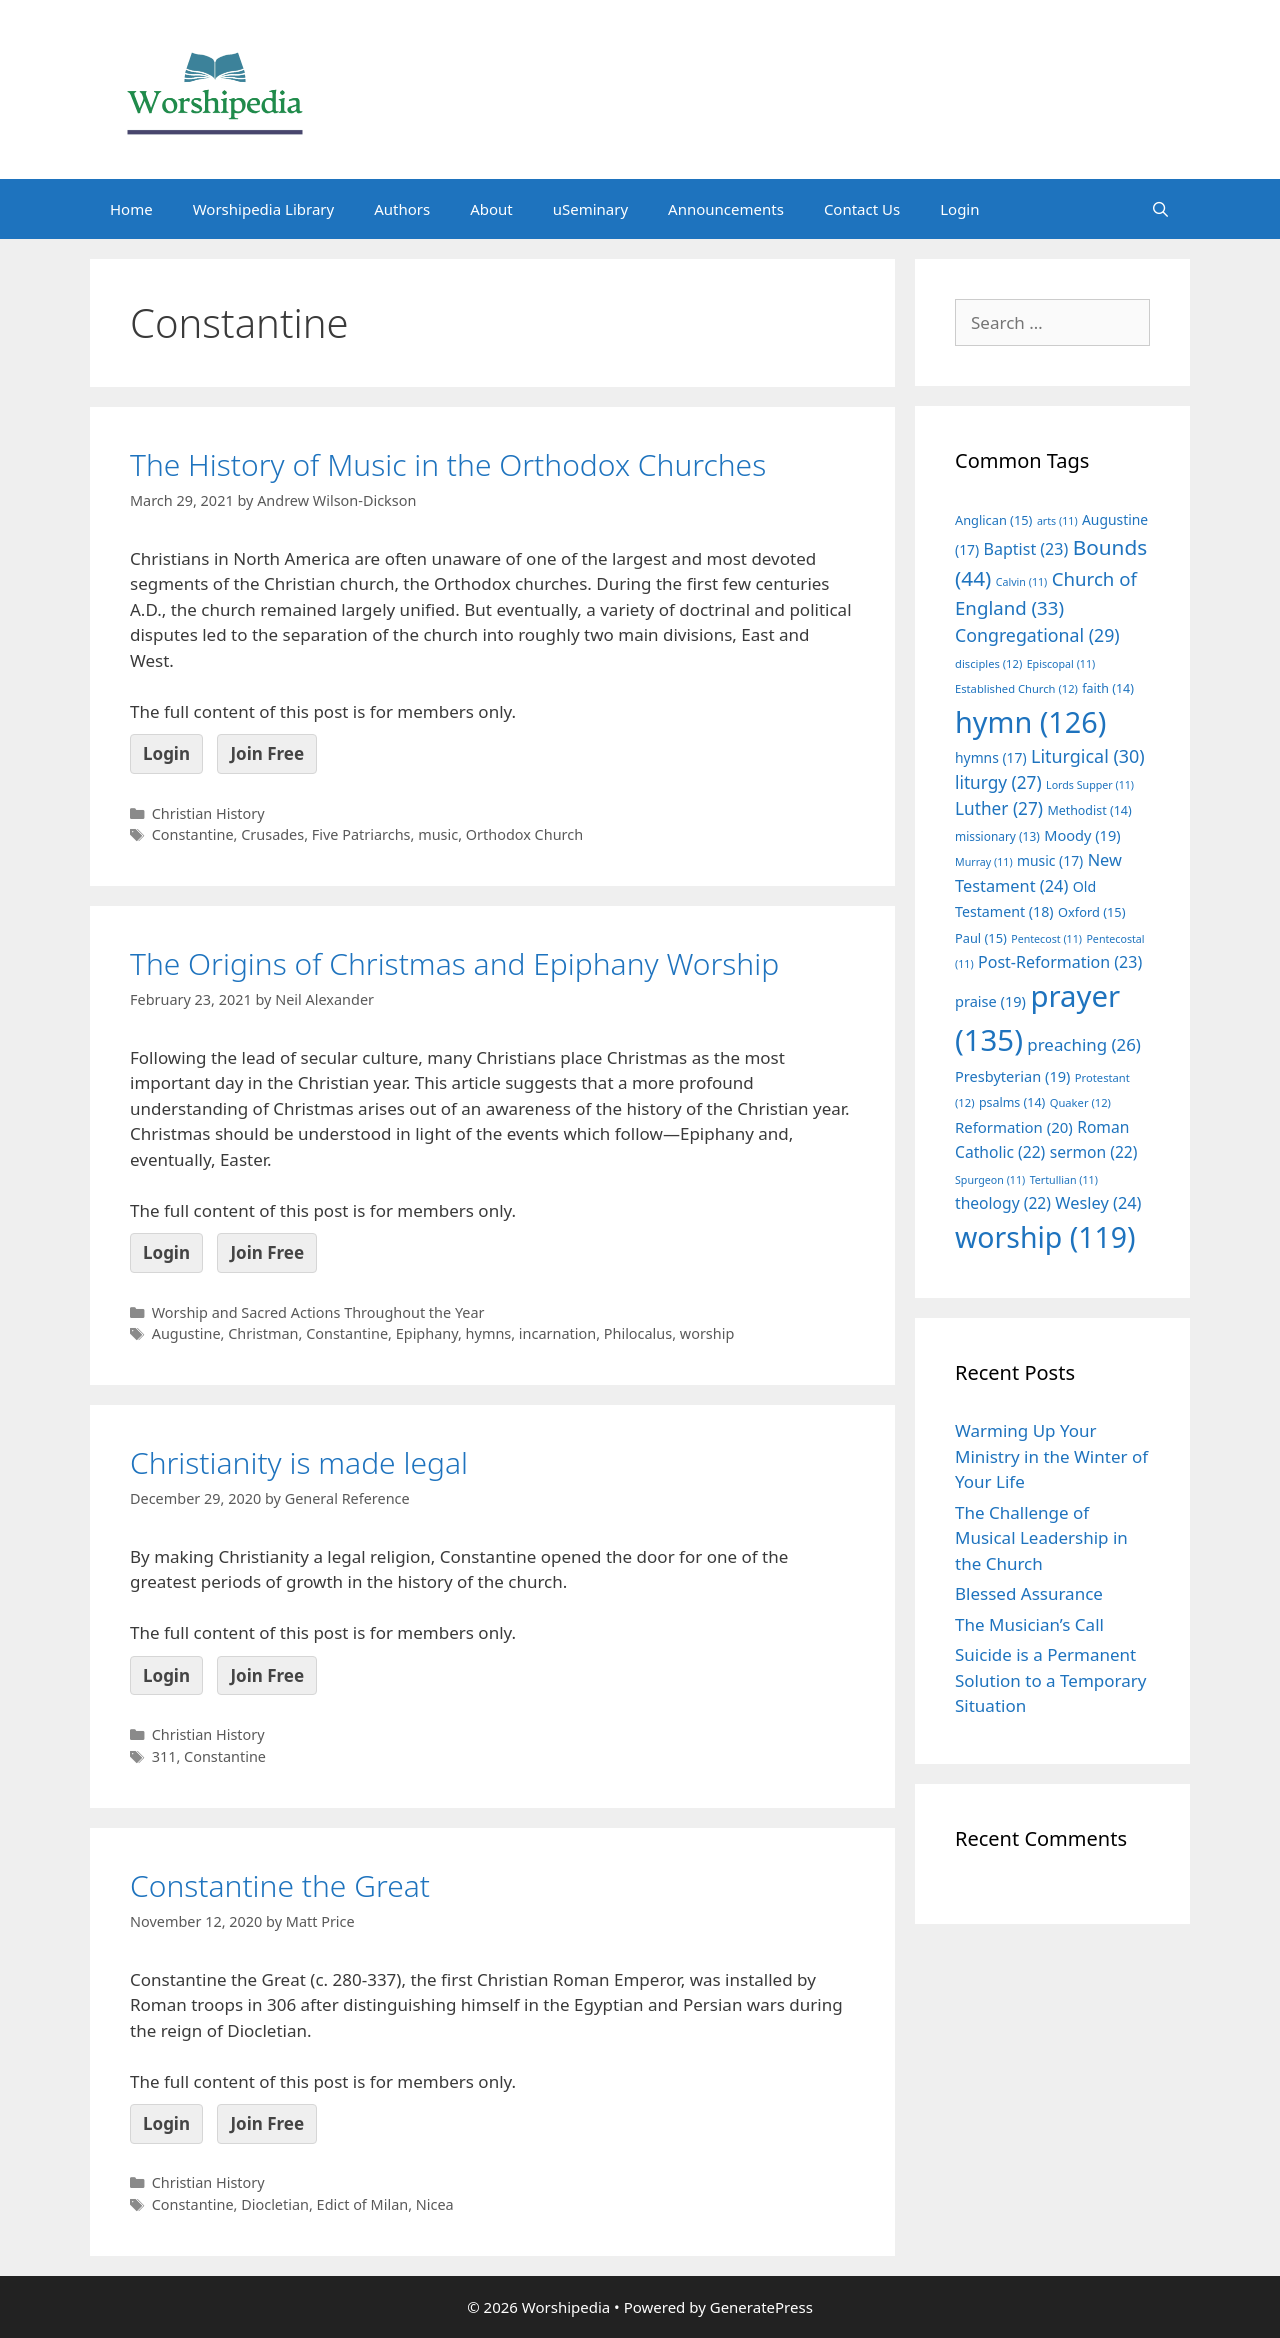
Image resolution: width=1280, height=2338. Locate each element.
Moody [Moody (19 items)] (1082, 835)
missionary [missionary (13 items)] (997, 836)
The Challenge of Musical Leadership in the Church (1041, 1538)
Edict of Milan (363, 2204)
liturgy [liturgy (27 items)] (998, 782)
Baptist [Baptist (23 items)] (1026, 549)
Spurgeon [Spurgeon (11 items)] (990, 1180)
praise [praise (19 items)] (990, 1001)
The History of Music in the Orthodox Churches (448, 464)
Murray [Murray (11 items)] (984, 862)
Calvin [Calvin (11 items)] (1022, 582)
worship (707, 1333)
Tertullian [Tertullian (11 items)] (1064, 1180)
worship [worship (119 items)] (1045, 1237)
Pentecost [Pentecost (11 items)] (1046, 939)
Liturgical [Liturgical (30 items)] (1088, 756)
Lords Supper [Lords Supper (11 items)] (1090, 785)
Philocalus (638, 1333)
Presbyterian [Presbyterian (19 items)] (1012, 1076)
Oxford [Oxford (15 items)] (1091, 912)
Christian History (208, 813)
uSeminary (590, 209)
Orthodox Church (524, 834)
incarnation (557, 1333)
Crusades (272, 834)
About (491, 209)
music (438, 834)
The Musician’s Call (1029, 1624)
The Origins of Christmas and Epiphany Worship (454, 963)
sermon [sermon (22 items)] (1094, 1152)
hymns (489, 1333)
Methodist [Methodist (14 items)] (1089, 810)
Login (959, 209)
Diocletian (275, 2204)
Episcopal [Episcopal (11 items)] (1061, 664)
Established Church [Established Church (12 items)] (1016, 688)
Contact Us (862, 209)
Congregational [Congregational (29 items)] (1037, 635)
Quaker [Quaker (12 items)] (1080, 1102)
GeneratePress (761, 2307)
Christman (263, 1333)
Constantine (193, 834)
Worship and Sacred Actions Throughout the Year (318, 1312)
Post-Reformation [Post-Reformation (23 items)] (1060, 962)
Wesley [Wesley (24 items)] (1098, 1203)
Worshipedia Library (263, 209)
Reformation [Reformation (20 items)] (1014, 1127)
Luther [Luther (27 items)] (999, 808)
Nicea (435, 2204)
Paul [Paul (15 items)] (981, 938)
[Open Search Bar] (1160, 209)
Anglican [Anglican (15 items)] (993, 520)
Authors (402, 209)
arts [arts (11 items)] (1057, 521)
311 (164, 1756)
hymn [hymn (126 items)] (1030, 721)
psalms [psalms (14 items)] (1012, 1102)
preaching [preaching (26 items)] (1084, 1044)
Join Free (267, 753)
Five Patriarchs (361, 834)
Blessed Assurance (1029, 1593)
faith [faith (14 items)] (1108, 688)
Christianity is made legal (299, 1462)
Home (131, 209)
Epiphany (427, 1333)
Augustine (186, 1333)
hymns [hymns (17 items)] (991, 757)
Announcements (726, 209)
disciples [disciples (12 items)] (988, 663)
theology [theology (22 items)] (1003, 1203)
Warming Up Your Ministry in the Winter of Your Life (1051, 1456)
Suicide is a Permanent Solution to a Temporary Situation (1050, 1680)
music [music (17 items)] (1050, 860)
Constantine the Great (280, 1885)
